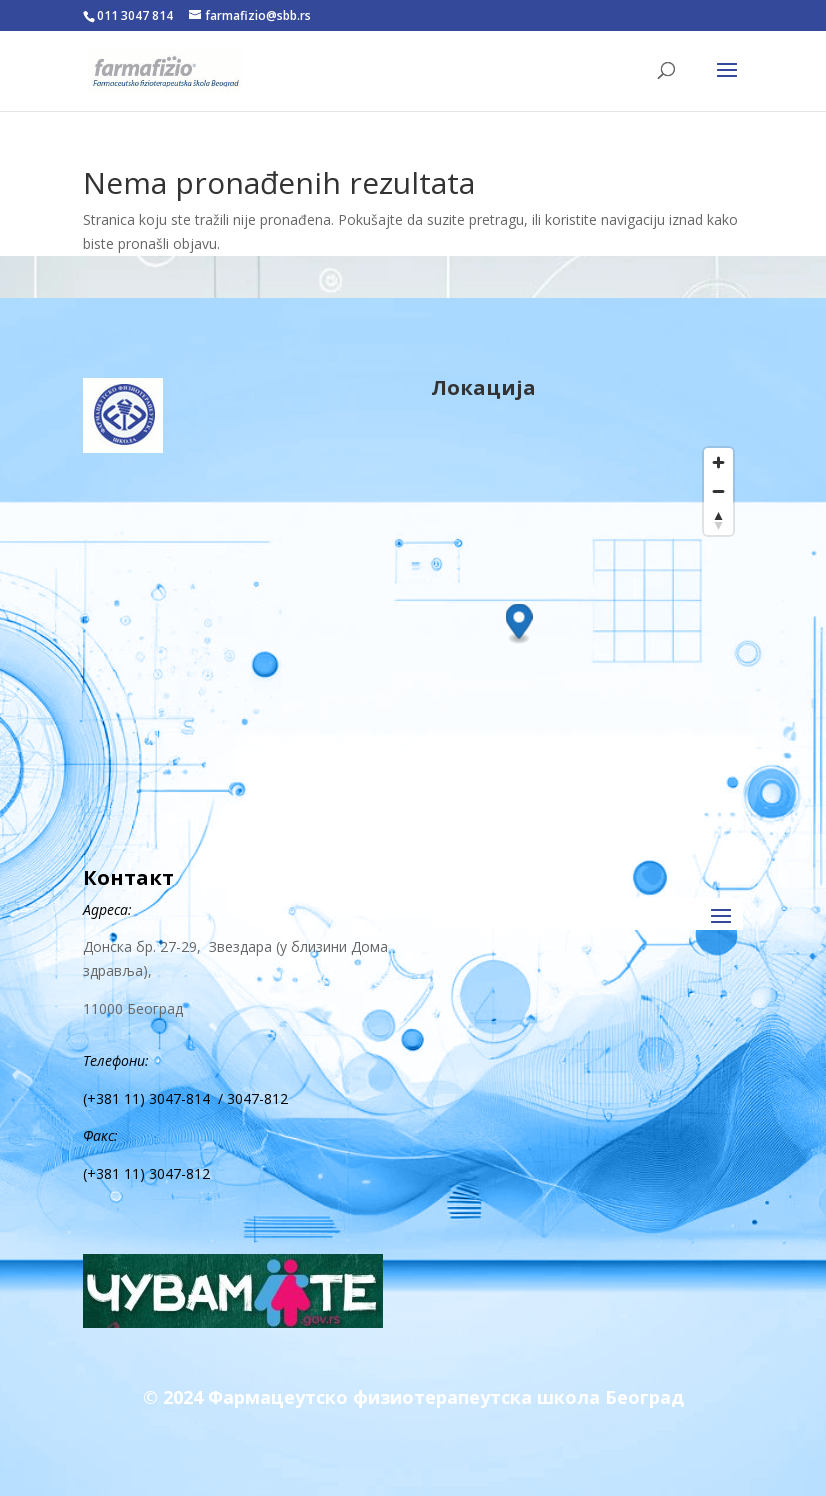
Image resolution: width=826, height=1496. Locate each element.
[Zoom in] (718, 462)
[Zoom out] (718, 491)
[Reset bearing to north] (718, 520)
